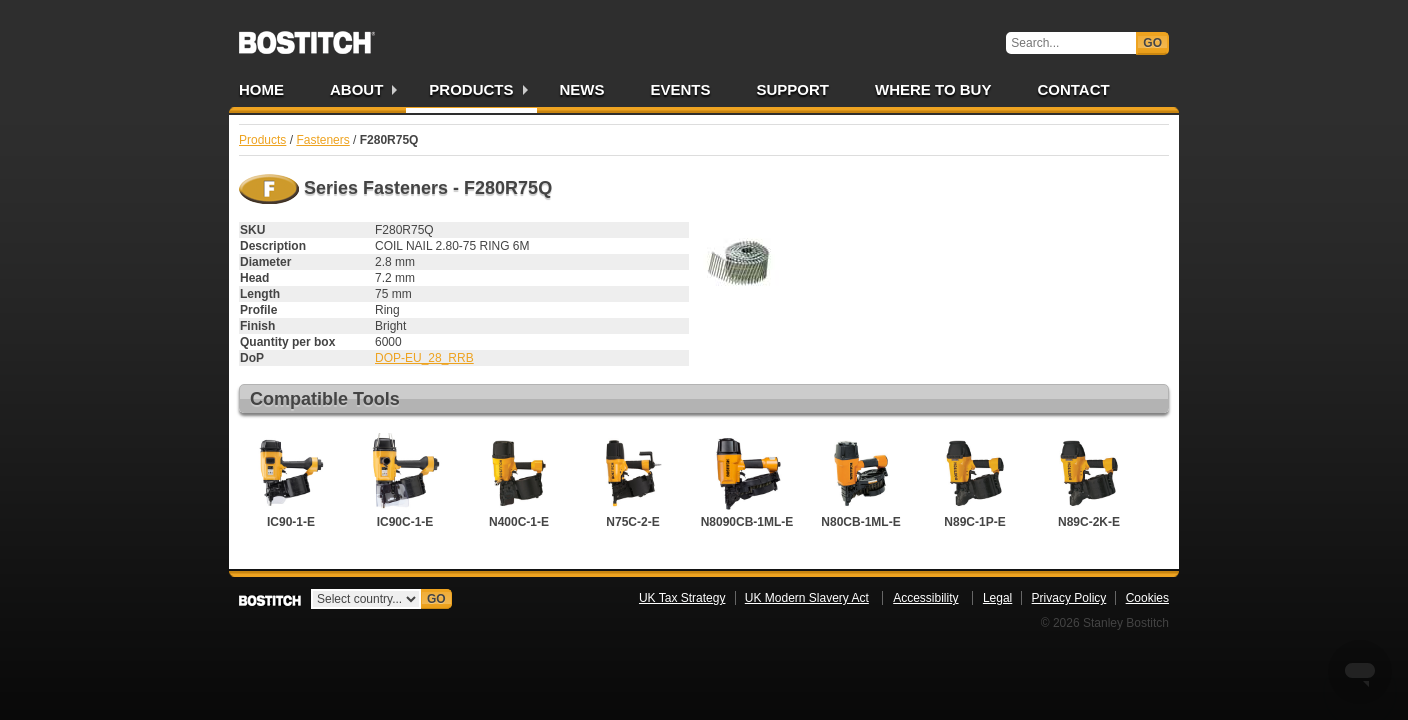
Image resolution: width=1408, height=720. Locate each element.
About (356, 89)
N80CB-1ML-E (861, 481)
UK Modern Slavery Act (807, 598)
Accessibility (925, 598)
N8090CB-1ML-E (747, 481)
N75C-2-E (633, 481)
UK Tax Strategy (682, 598)
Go (1152, 43)
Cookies (1147, 598)
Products (471, 89)
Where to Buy (933, 89)
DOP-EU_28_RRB (424, 358)
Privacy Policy (1069, 598)
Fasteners (322, 140)
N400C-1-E (519, 481)
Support (793, 89)
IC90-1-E (291, 481)
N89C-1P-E (975, 481)
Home (261, 89)
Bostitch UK (307, 36)
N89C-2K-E (1089, 481)
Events (681, 89)
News (582, 89)
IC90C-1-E (405, 481)
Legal (997, 598)
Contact (1073, 89)
